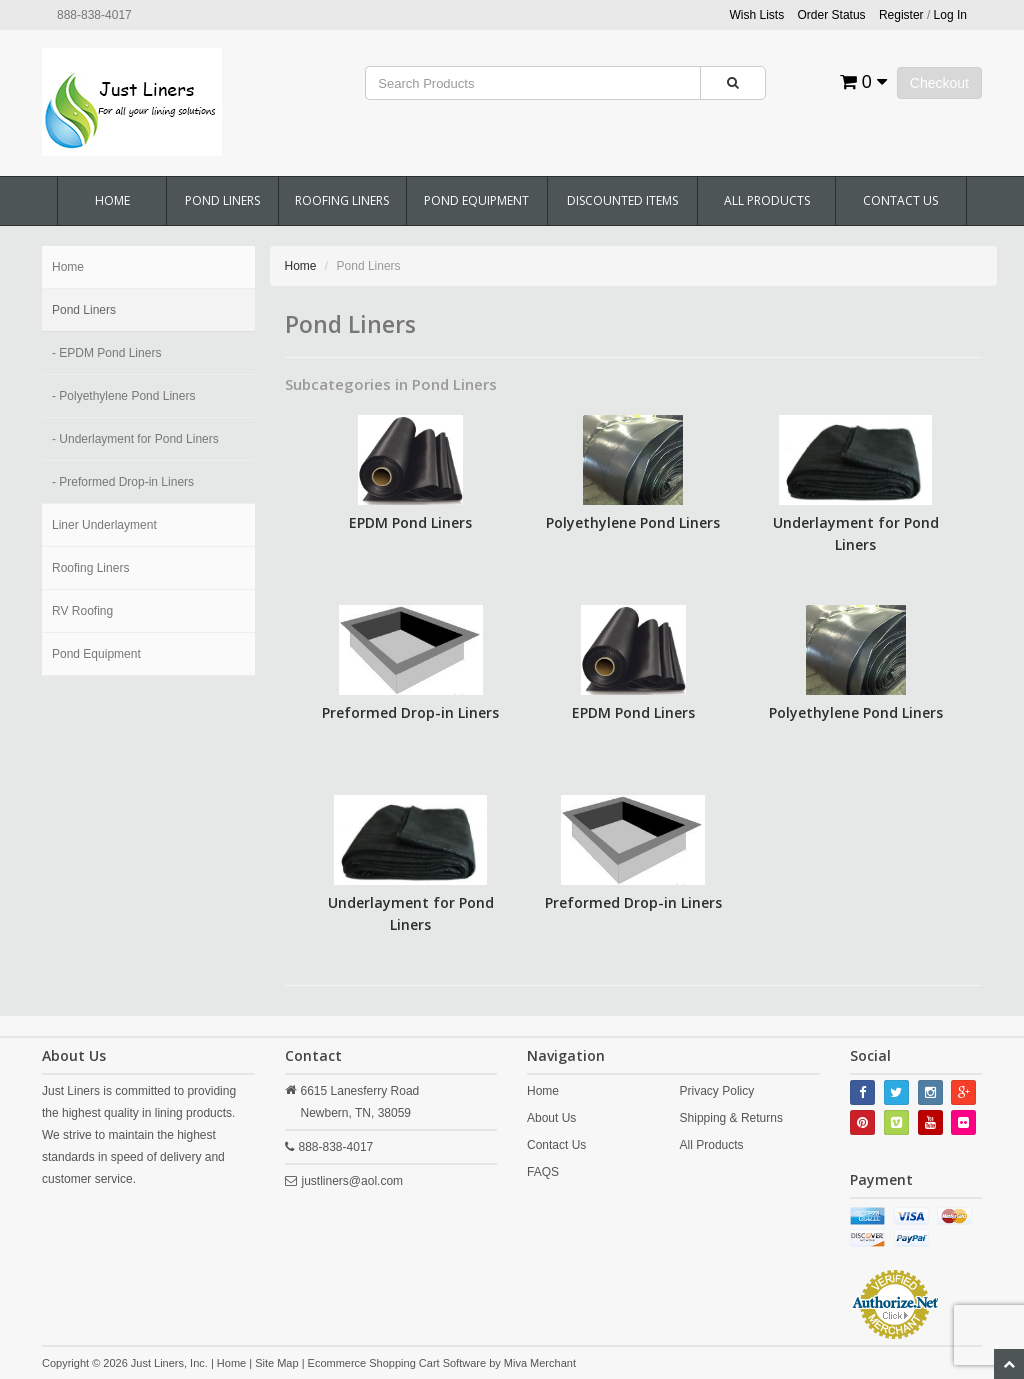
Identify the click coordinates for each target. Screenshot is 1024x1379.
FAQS (543, 1172)
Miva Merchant (540, 1363)
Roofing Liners (342, 200)
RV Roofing (82, 611)
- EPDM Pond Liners (106, 353)
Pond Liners (222, 200)
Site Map (276, 1363)
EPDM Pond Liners (410, 522)
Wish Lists (757, 15)
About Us (551, 1118)
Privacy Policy (717, 1091)
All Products (767, 200)
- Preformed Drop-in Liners (123, 482)
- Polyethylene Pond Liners (123, 396)
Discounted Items (622, 200)
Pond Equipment (476, 200)
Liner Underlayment (104, 525)
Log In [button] (950, 15)
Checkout (939, 83)
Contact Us (900, 200)
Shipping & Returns (731, 1118)
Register (901, 15)
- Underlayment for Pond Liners (135, 439)
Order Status (832, 15)
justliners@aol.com (353, 1181)
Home (112, 200)
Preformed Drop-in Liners (410, 712)
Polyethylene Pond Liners (633, 522)
